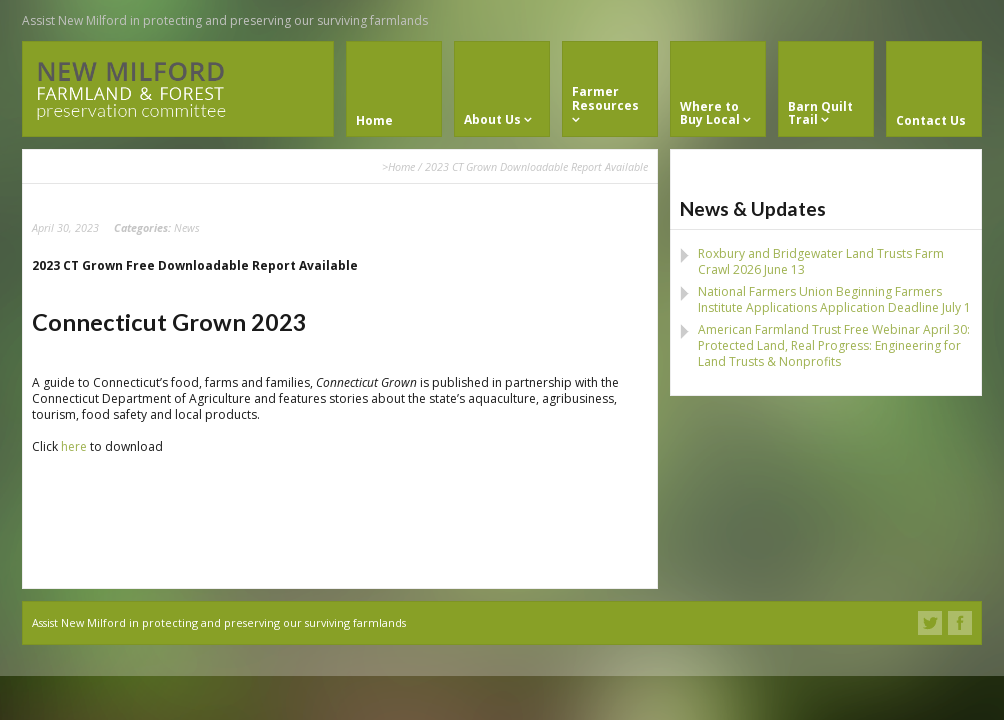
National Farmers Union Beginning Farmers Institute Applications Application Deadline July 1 (834, 299)
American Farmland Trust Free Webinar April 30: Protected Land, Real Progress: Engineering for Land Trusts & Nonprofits (834, 345)
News (187, 227)
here (74, 446)
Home (401, 166)
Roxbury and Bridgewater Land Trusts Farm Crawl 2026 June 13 (821, 261)
